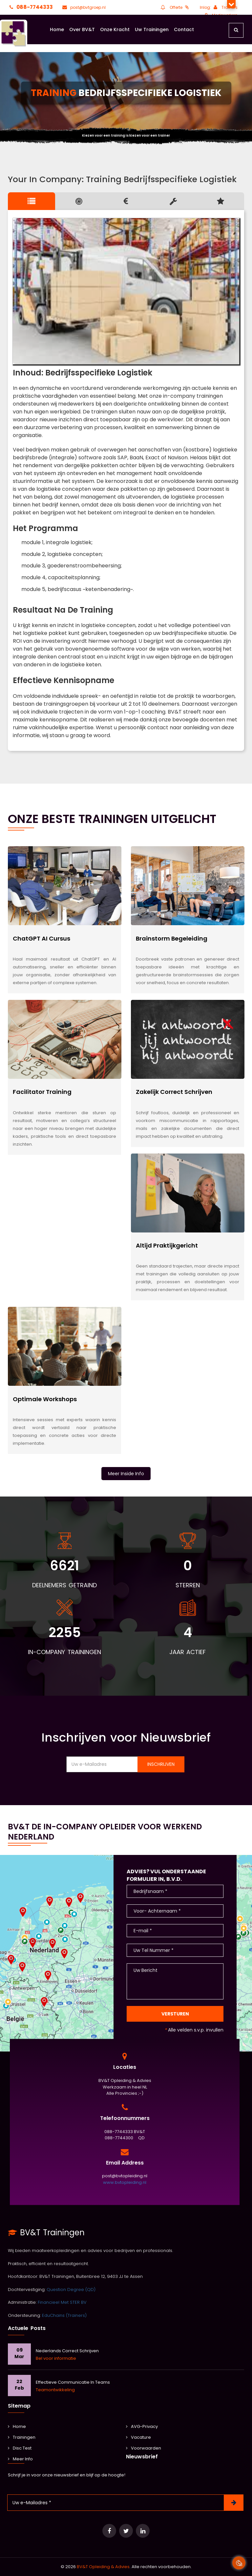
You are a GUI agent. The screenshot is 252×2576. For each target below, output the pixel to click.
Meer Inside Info (126, 1473)
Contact (184, 29)
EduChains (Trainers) (64, 2315)
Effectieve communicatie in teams (73, 2382)
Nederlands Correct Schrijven (67, 2351)
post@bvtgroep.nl (83, 7)
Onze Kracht (115, 29)
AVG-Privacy (142, 2426)
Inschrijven (161, 1764)
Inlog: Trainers (219, 7)
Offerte (174, 7)
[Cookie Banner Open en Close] (238, 2562)
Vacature (138, 2437)
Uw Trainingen (152, 29)
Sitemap (19, 2406)
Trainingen (21, 2437)
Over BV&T (82, 29)
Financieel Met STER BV (62, 2302)
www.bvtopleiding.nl (124, 2182)
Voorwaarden (143, 2448)
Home (57, 29)
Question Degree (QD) (71, 2289)
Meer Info (20, 2459)
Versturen (175, 2014)
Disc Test (20, 2448)
